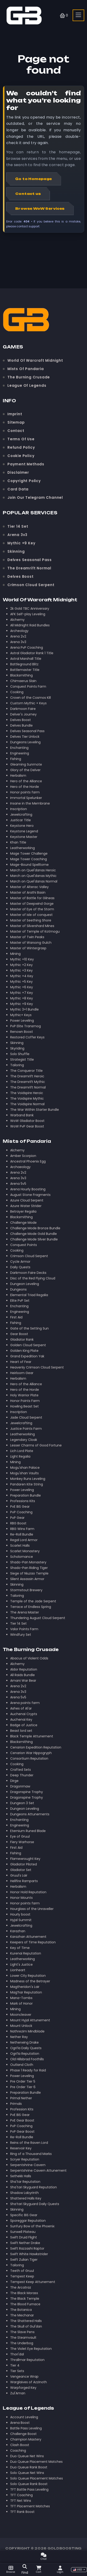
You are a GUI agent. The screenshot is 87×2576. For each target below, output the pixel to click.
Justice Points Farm (26, 1428)
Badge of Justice (23, 1725)
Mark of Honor (21, 2003)
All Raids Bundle (22, 1675)
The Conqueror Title (26, 1070)
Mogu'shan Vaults (24, 1473)
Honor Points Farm (25, 1400)
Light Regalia (20, 1456)
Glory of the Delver (25, 770)
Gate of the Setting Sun (29, 1328)
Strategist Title (22, 1059)
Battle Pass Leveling (26, 2428)
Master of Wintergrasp (28, 948)
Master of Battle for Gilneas (32, 898)
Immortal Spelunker (26, 797)
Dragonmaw (20, 1786)
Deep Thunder (21, 1775)
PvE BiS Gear (20, 1506)
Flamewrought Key (25, 1858)
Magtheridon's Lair (24, 1986)
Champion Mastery (25, 2439)
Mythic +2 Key (21, 965)
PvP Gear (17, 1517)
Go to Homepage (33, 288)
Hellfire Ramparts (24, 1881)
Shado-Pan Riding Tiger (29, 1567)
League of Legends (28, 2408)
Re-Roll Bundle (21, 1534)
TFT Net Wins (20, 2500)
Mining (15, 953)
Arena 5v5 (18, 1183)
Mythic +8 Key (21, 998)
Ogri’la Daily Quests (26, 2048)
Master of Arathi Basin (27, 892)
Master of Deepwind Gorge (32, 903)
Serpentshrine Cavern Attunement (38, 2170)
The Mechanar (22, 2315)
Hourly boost (20, 1914)
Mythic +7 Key (21, 992)
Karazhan (17, 1931)
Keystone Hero (22, 825)
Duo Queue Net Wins (27, 2456)
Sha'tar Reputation (25, 2181)
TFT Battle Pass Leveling (29, 2489)
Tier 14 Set (18, 1623)
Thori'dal (17, 2354)
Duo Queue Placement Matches (36, 2461)
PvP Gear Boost (22, 2131)
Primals (16, 2103)
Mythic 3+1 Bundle (24, 1009)
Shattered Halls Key (25, 2198)
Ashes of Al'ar (21, 1708)
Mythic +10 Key (22, 959)
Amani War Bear (23, 1680)
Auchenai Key (21, 1719)
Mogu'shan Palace (25, 1467)
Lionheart (17, 1970)
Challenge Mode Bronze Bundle (35, 1228)
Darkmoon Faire (23, 708)
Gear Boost (19, 1334)
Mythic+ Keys (21, 1015)
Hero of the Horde (24, 786)
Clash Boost (19, 2445)
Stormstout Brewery (26, 1590)
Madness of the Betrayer (30, 1981)
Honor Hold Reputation (28, 1892)
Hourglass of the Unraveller (32, 1908)
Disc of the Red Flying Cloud (32, 1278)
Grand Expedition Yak (27, 1356)
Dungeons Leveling (25, 742)
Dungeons (18, 1289)
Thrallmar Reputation (27, 2359)
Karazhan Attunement (28, 1936)
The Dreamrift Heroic (27, 1076)
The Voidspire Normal (27, 1104)
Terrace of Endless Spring (30, 1606)
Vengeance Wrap (24, 2376)
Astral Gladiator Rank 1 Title (31, 653)
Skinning (16, 1042)
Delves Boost (20, 720)
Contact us (28, 303)
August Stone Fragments (30, 1194)
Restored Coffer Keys (27, 1037)
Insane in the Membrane (30, 803)
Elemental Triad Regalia (29, 1295)
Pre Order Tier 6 (22, 2087)
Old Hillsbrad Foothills (27, 2059)
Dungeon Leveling (24, 1284)
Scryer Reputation (24, 2159)
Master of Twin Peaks (27, 937)
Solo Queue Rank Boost (29, 2484)
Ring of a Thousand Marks (31, 2153)
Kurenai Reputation (25, 1953)
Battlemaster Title (24, 669)
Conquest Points (23, 1245)
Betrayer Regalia (23, 1211)
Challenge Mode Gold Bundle (33, 1233)
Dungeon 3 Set (22, 1803)
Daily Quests (20, 1267)
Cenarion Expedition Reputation (35, 1747)
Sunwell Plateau (22, 2231)
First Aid (16, 1317)
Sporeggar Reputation (28, 2220)
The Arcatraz (20, 2287)
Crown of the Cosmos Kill (30, 697)
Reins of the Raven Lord (29, 2142)
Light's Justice (21, 1964)
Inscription (18, 809)
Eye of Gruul (20, 1836)
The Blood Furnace (25, 2304)
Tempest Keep (22, 2276)
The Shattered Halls (26, 2320)
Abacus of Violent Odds (29, 1658)
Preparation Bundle (25, 1495)
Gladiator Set (20, 1870)
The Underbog (21, 2343)
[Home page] (24, 15)
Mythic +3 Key (21, 970)
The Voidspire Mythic (27, 1098)
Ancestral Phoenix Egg (28, 1161)
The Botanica (21, 2309)
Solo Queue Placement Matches (36, 2478)
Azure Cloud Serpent (26, 1200)
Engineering (19, 753)
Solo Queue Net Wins (27, 2472)
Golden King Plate (24, 1350)
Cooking (16, 692)
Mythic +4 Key (21, 976)
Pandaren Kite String (26, 1484)
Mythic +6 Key (21, 987)
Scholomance (21, 1556)
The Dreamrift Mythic (27, 1081)
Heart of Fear (20, 1361)
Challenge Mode (23, 1222)
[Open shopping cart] (64, 15)
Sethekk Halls (20, 2176)
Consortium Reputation (29, 1758)
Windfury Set (20, 1634)
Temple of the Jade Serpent (33, 1601)
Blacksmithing (21, 675)
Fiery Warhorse (22, 1842)
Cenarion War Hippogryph (31, 1753)
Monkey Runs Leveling (27, 1478)
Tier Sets (17, 2371)
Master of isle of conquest (31, 914)
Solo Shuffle (19, 1054)
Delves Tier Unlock (24, 736)
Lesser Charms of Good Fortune (36, 1445)
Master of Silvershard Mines (32, 926)
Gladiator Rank (22, 1339)
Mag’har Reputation (26, 1992)
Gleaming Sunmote (26, 764)
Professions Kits (22, 1501)
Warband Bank (22, 1115)
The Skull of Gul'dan (26, 2326)
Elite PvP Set (19, 1300)
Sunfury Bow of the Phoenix (32, 2226)
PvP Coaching (21, 1512)
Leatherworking (22, 848)
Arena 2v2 (18, 1172)
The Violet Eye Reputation (31, 2348)
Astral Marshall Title (25, 658)
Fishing (15, 759)
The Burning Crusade (31, 1649)
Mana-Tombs (21, 1998)
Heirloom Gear (21, 1373)
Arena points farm (25, 1702)
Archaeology (20, 1167)
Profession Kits (21, 2109)
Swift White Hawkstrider (29, 2254)
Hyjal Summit (21, 1920)
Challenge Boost (23, 2433)
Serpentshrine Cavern (27, 2165)
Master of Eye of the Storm (32, 909)
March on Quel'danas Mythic (33, 875)
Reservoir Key (21, 2148)
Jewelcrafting (21, 814)
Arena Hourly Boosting (27, 1189)
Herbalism (18, 775)
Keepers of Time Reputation (33, 1942)
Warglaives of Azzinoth (28, 2382)
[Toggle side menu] (78, 15)
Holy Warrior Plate (24, 1395)
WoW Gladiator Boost (27, 1120)
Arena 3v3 (18, 1178)
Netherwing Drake (24, 2042)
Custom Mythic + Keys (28, 703)
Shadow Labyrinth (24, 2192)
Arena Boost (20, 2422)
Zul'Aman (17, 2393)
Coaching (18, 2450)
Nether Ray (19, 2037)
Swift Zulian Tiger (24, 2259)
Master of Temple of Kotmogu (35, 931)
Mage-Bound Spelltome (29, 864)
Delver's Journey (23, 714)
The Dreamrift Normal (28, 1087)
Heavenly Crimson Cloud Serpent (37, 1367)
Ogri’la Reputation (24, 2053)
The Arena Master (24, 1612)
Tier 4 (14, 2365)
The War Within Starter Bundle (34, 1109)
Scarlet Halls (20, 1545)
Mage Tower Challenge (29, 853)
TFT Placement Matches (30, 2506)
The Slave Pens (22, 2332)
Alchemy (17, 1150)
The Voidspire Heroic (26, 1093)
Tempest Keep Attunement (32, 2282)
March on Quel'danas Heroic (33, 870)
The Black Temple (24, 2298)
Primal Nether (21, 2098)
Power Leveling (22, 1020)
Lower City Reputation (28, 1975)
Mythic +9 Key (21, 1003)
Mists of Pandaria (27, 1141)
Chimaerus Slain (23, 681)
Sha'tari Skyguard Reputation (33, 2187)
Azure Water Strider (26, 1206)
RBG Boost (18, 1523)
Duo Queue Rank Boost (28, 2467)
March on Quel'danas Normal (33, 881)
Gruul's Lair (18, 1875)
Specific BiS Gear (23, 2215)
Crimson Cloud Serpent (29, 1256)
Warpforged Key (23, 2387)
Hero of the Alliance (26, 781)
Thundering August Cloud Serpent (37, 1618)
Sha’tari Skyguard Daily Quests (34, 2204)
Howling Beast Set (24, 1406)
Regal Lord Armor (24, 1540)
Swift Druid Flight (23, 2237)
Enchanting (19, 747)
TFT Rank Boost (22, 2511)
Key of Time (20, 1947)
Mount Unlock (21, 2025)
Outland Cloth (21, 2064)
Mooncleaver (20, 2014)
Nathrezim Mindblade (27, 2031)
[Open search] (25, 2569)
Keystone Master (23, 836)
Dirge (14, 1780)
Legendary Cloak (23, 1439)
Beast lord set (21, 1730)
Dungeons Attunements (29, 1814)
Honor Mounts (21, 1897)
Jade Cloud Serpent (26, 1417)
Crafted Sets (20, 1769)
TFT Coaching (21, 2495)
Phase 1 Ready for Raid (28, 2070)
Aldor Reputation (23, 1669)
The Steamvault (23, 2337)
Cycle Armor (20, 1261)
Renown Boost (21, 1031)
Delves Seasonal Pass (27, 731)
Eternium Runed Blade (28, 1831)
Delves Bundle (21, 725)
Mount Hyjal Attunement (30, 2020)
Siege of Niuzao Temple (29, 1573)
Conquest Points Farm (28, 686)
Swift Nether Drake (25, 2243)
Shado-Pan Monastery (28, 1562)
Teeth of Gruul (22, 2270)
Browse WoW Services (40, 318)
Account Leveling (24, 2417)
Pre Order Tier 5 (22, 2081)
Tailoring (17, 1065)
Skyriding (17, 1048)
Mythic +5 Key (21, 981)
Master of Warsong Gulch (31, 942)
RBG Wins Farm (22, 1528)
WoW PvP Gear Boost (27, 1126)
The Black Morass (24, 2293)
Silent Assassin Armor (27, 1579)
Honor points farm (25, 792)
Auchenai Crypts (23, 1714)
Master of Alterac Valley (29, 887)
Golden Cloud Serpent (28, 1345)
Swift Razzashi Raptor (27, 2248)
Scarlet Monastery (25, 1551)
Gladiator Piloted (23, 1864)
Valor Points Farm (24, 1629)
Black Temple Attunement (31, 1736)
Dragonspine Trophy (26, 1792)
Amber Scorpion (23, 1155)
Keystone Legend (24, 831)
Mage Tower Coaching (28, 859)
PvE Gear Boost (22, 2120)
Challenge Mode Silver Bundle (34, 1239)
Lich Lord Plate (21, 1451)
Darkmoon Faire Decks (28, 1272)
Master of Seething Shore (30, 920)
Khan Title (18, 842)
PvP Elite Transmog (25, 1026)
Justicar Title (20, 820)
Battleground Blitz (24, 664)
